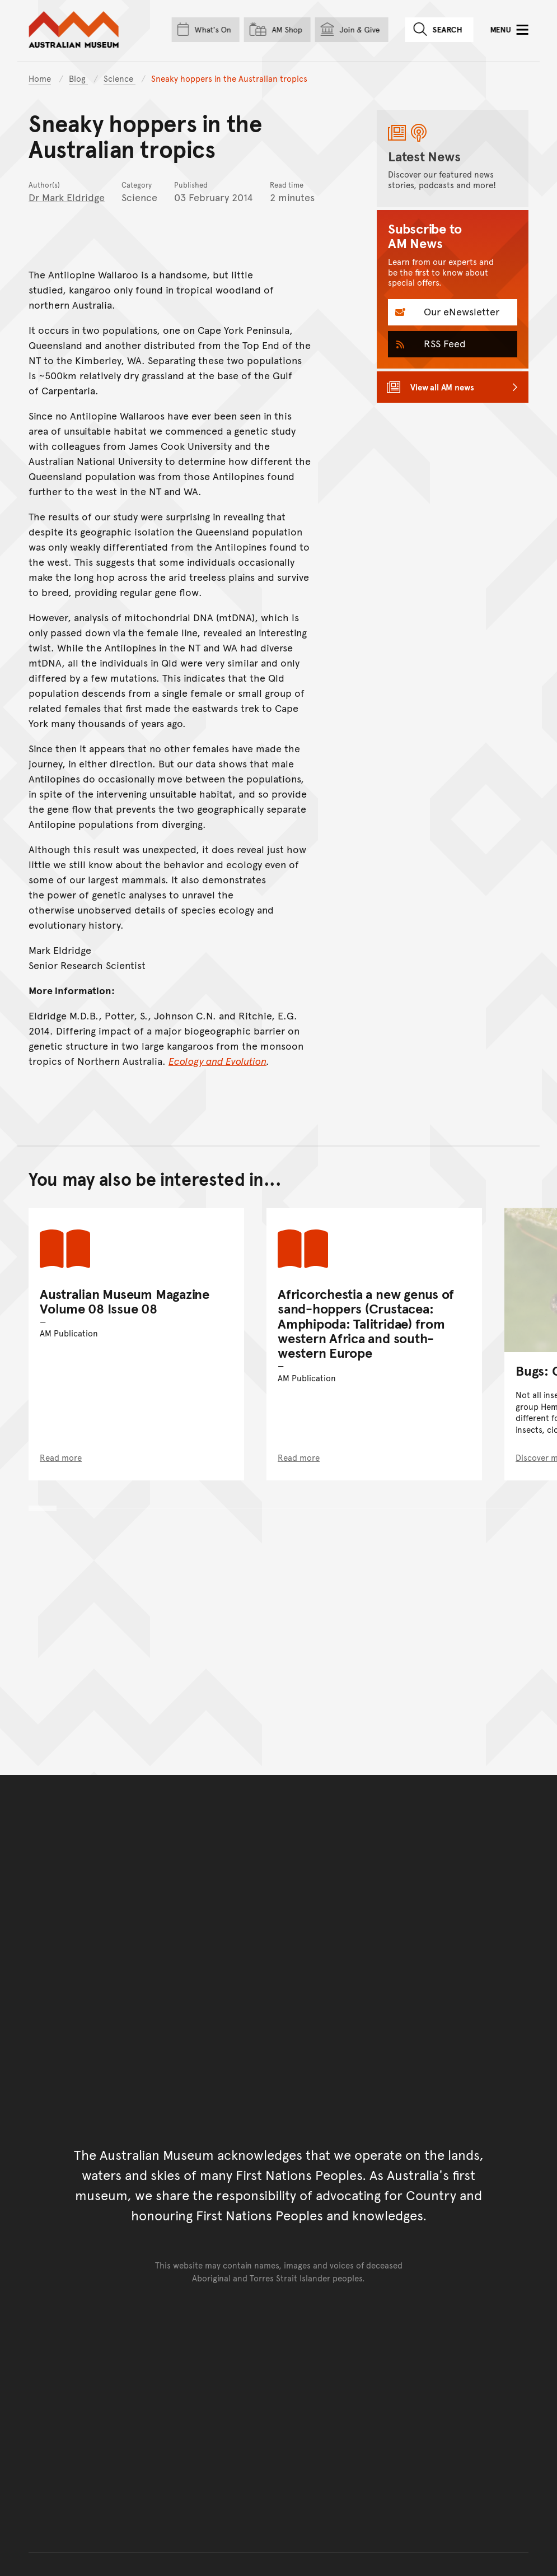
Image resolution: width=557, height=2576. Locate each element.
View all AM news (442, 387)
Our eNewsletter (460, 311)
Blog (78, 78)
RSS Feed (443, 343)
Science (119, 78)
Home (40, 78)
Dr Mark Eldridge (67, 197)
